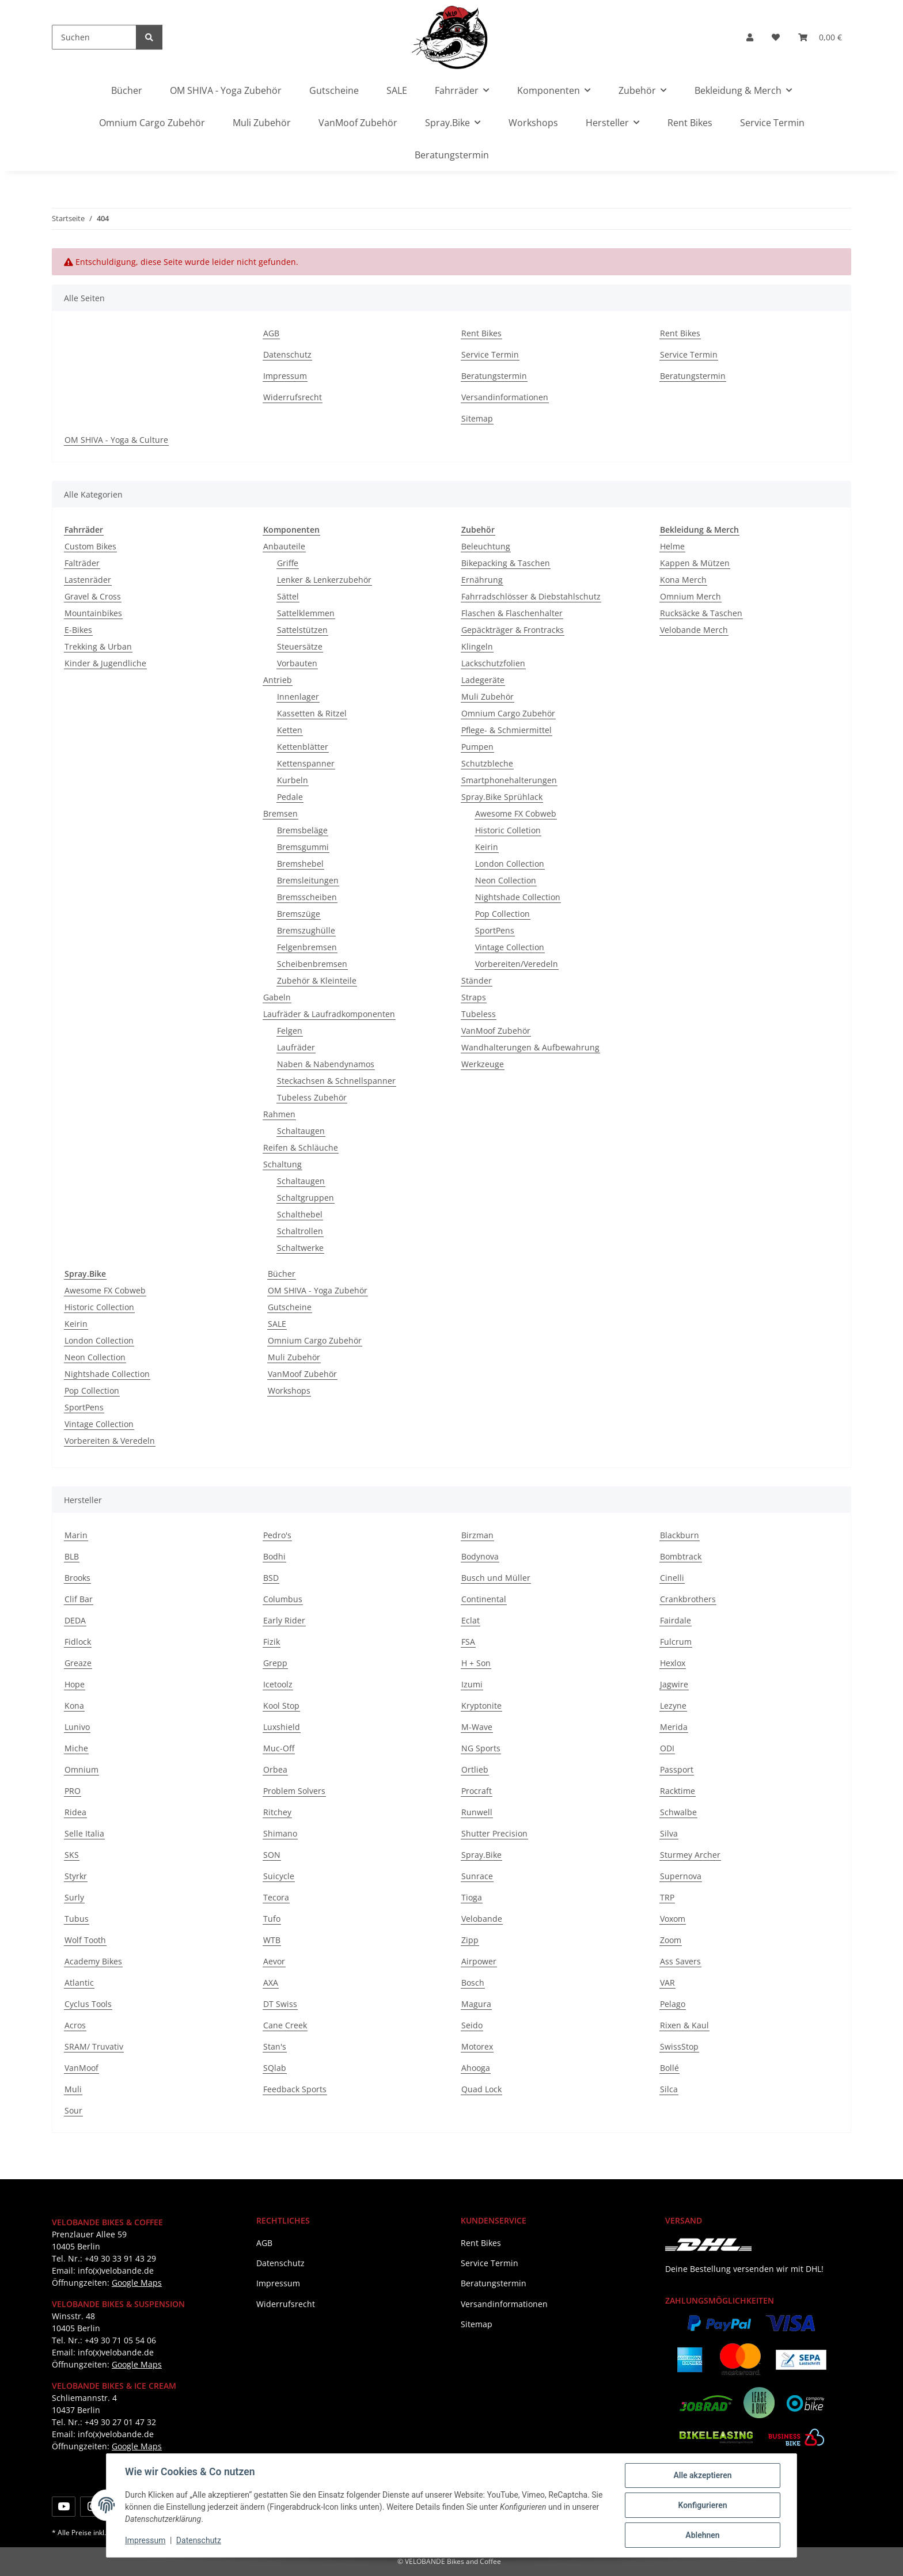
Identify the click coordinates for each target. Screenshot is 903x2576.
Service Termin (772, 122)
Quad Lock (481, 2089)
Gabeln (277, 997)
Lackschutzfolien (493, 663)
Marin (76, 1535)
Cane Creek (285, 2025)
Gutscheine (290, 1307)
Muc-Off (278, 1748)
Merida (674, 1726)
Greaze (78, 1662)
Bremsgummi (303, 846)
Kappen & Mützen (695, 562)
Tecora (276, 1897)
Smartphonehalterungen (509, 780)
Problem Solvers (294, 1790)
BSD (271, 1577)
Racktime (677, 1790)
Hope (74, 1684)
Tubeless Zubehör (312, 1097)
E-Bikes (78, 629)
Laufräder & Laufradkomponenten (329, 1013)
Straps (473, 997)
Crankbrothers (688, 1599)
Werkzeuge (482, 1064)
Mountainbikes (93, 613)
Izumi (472, 1684)
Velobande (481, 1918)
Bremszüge (298, 913)
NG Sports (480, 1748)
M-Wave (476, 1726)
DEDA (75, 1620)
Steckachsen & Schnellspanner (336, 1080)
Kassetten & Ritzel (312, 713)
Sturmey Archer (690, 1854)
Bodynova (480, 1556)
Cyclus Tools (88, 2003)
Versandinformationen (504, 397)
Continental (483, 1599)
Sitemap (477, 418)
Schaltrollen (300, 1231)
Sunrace (477, 1876)
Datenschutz (198, 2540)
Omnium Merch (690, 596)
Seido (472, 2025)
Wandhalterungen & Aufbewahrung (530, 1047)
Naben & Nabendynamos (325, 1064)
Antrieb (277, 679)
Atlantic (79, 1982)
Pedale (290, 796)
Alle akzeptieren (702, 2475)
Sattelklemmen (306, 613)
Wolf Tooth (85, 1939)
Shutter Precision (494, 1833)
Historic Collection (99, 1307)
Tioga (471, 1897)
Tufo (271, 1918)
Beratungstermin (452, 155)
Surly (74, 1897)
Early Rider (284, 1620)
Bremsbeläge (302, 830)
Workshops (289, 1390)
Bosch (472, 1982)
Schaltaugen (301, 1130)
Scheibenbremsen (312, 963)
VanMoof (81, 2067)
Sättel (288, 596)
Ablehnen (702, 2535)
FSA (468, 1641)
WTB (271, 1939)
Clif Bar (78, 1599)
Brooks (77, 1577)
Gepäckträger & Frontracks (512, 629)
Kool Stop (281, 1705)
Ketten (289, 729)
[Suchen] (94, 37)
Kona (74, 1705)
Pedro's (277, 1535)
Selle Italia (84, 1833)
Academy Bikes (93, 1961)
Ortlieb (474, 1769)
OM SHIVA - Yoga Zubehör (317, 1290)
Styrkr (75, 1876)
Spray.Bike (481, 1854)
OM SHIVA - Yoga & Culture (116, 439)
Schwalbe (678, 1812)
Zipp (470, 1939)
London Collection (509, 863)
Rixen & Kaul (684, 2025)
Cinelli (672, 1577)
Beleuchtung (485, 546)
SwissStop (679, 2046)
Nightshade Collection (517, 896)
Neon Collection (505, 880)
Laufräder (296, 1047)
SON (271, 1854)
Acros (75, 2025)
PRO (72, 1790)
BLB (71, 1556)
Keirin (486, 846)
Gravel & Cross (92, 596)
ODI (667, 1748)
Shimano (280, 1833)
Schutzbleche (487, 763)
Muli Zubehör (487, 696)
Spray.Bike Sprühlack (501, 796)
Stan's (274, 2046)
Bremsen (280, 813)
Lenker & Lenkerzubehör (324, 579)
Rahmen (279, 1114)
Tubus (76, 1918)
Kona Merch (683, 579)
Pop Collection (502, 913)
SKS (71, 1854)
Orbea (275, 1769)
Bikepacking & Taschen (505, 562)
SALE (277, 1323)
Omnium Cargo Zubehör (508, 713)
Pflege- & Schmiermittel (506, 729)
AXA (270, 1982)
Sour (73, 2110)
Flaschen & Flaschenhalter (512, 613)
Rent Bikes (689, 122)
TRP (667, 1897)
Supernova (680, 1876)
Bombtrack (680, 1556)
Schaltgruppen (305, 1197)
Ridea (75, 1812)
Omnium (81, 1769)
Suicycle (278, 1876)
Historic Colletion (508, 830)
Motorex (477, 2046)
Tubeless (478, 1013)
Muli (73, 2089)
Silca (669, 2089)
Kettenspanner (306, 763)
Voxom (672, 1918)
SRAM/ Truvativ (93, 2046)
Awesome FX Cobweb (515, 813)
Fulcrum (676, 1641)
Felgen (289, 1030)
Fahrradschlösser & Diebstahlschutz (531, 596)
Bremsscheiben (307, 896)
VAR (667, 1982)
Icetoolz (278, 1684)
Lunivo (77, 1726)
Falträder (82, 562)
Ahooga (475, 2067)
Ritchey (277, 1812)
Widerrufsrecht (292, 397)
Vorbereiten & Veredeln (109, 1440)
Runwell (476, 1812)
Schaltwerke (300, 1247)
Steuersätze (299, 646)
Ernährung (482, 579)
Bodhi (274, 1556)
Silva (669, 1833)
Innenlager (298, 696)
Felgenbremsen (307, 947)
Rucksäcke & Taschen (701, 613)
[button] (749, 37)
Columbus (282, 1599)
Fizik (271, 1641)
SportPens (494, 930)
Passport (676, 1769)
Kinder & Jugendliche (105, 663)
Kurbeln (292, 780)
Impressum (145, 2540)
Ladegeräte (482, 679)
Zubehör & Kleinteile (316, 980)
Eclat (470, 1620)
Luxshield (281, 1726)
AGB (271, 333)
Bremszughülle (306, 930)
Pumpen (477, 746)
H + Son (476, 1662)
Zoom (670, 1939)
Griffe (287, 562)
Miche (76, 1748)
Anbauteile (284, 546)
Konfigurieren (702, 2505)
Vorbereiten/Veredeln (516, 963)
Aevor (274, 1961)
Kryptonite (481, 1705)
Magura (476, 2003)
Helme (672, 546)
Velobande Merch (694, 629)
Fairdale (675, 1620)
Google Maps (137, 2282)
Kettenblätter (302, 746)
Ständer (476, 980)
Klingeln (477, 646)
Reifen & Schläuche (300, 1147)
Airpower (478, 1961)
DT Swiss (280, 2003)
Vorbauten (297, 663)
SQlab (274, 2067)
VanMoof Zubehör (495, 1030)
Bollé (669, 2067)
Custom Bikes (90, 546)
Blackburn (679, 1535)
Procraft (476, 1790)
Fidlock (77, 1641)
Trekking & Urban (98, 646)
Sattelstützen (302, 629)
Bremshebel (300, 863)
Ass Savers (680, 1961)
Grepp (275, 1662)
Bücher (281, 1273)
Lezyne (673, 1705)
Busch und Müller (495, 1577)
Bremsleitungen (308, 880)
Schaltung (282, 1164)
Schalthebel (299, 1214)
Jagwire (674, 1684)
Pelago (672, 2003)
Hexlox (672, 1662)
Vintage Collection (509, 947)
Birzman (477, 1535)
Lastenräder (87, 579)
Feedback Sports (295, 2089)
